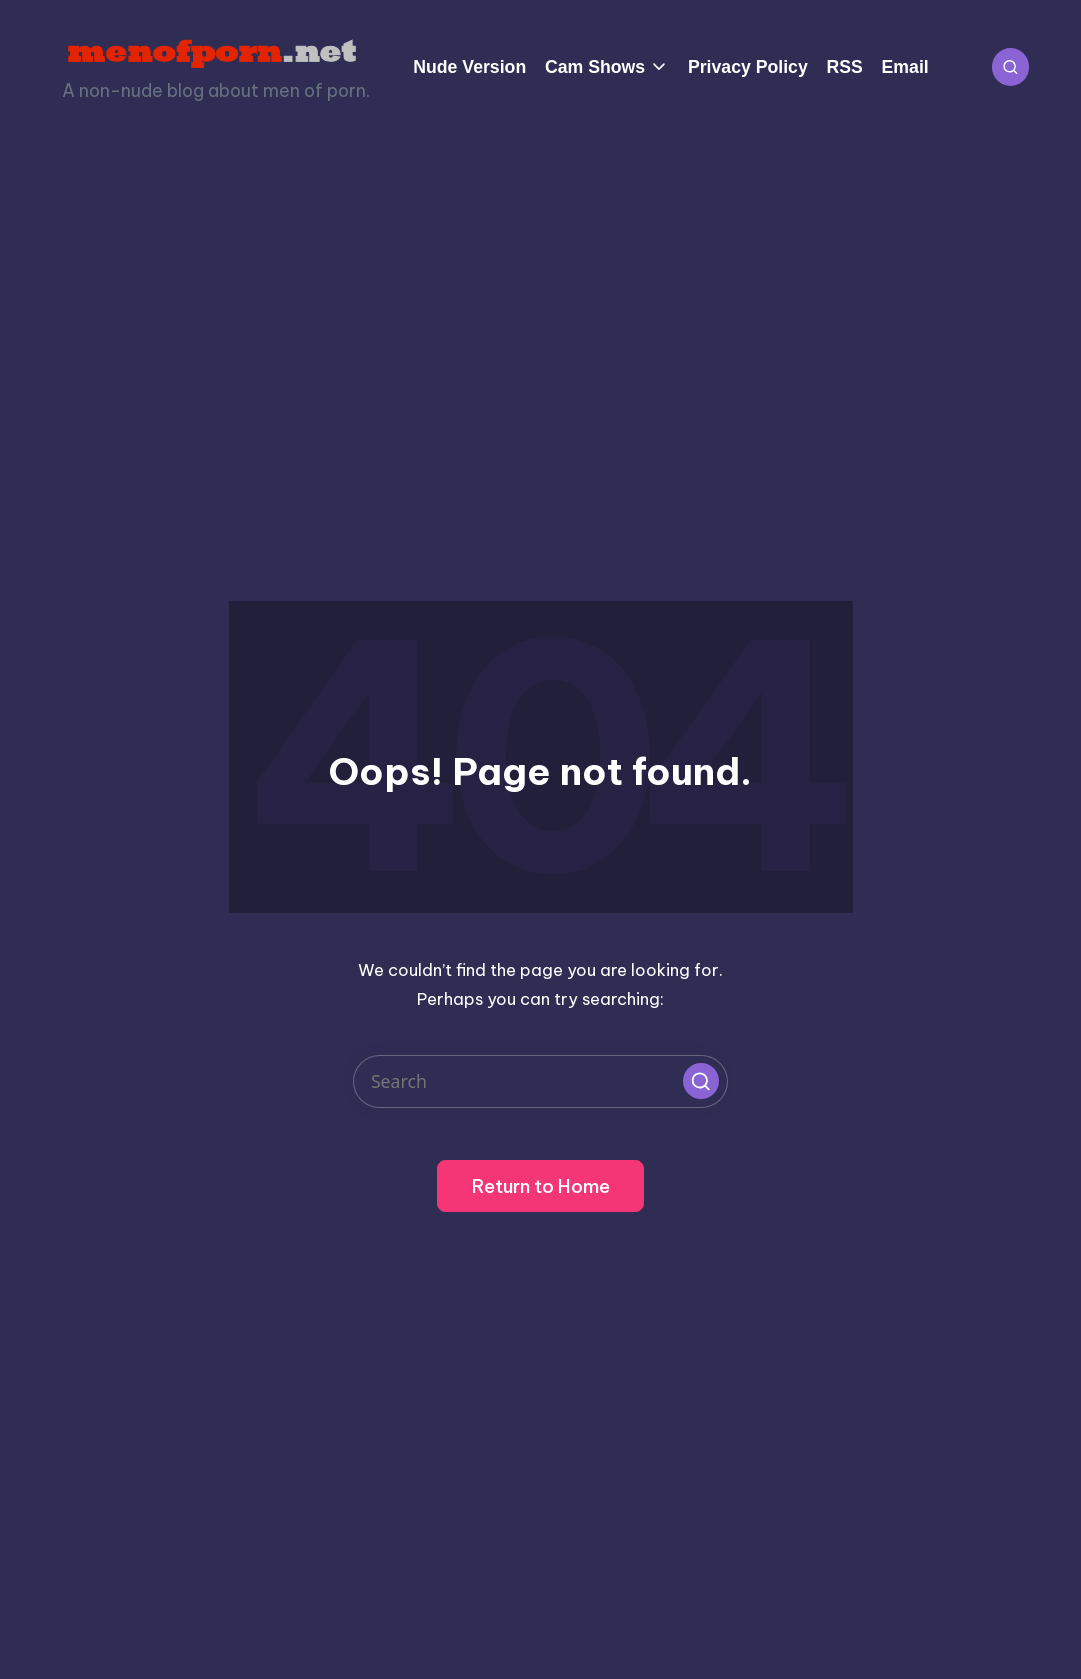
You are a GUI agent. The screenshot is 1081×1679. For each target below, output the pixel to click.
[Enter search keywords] (540, 1081)
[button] (701, 1081)
